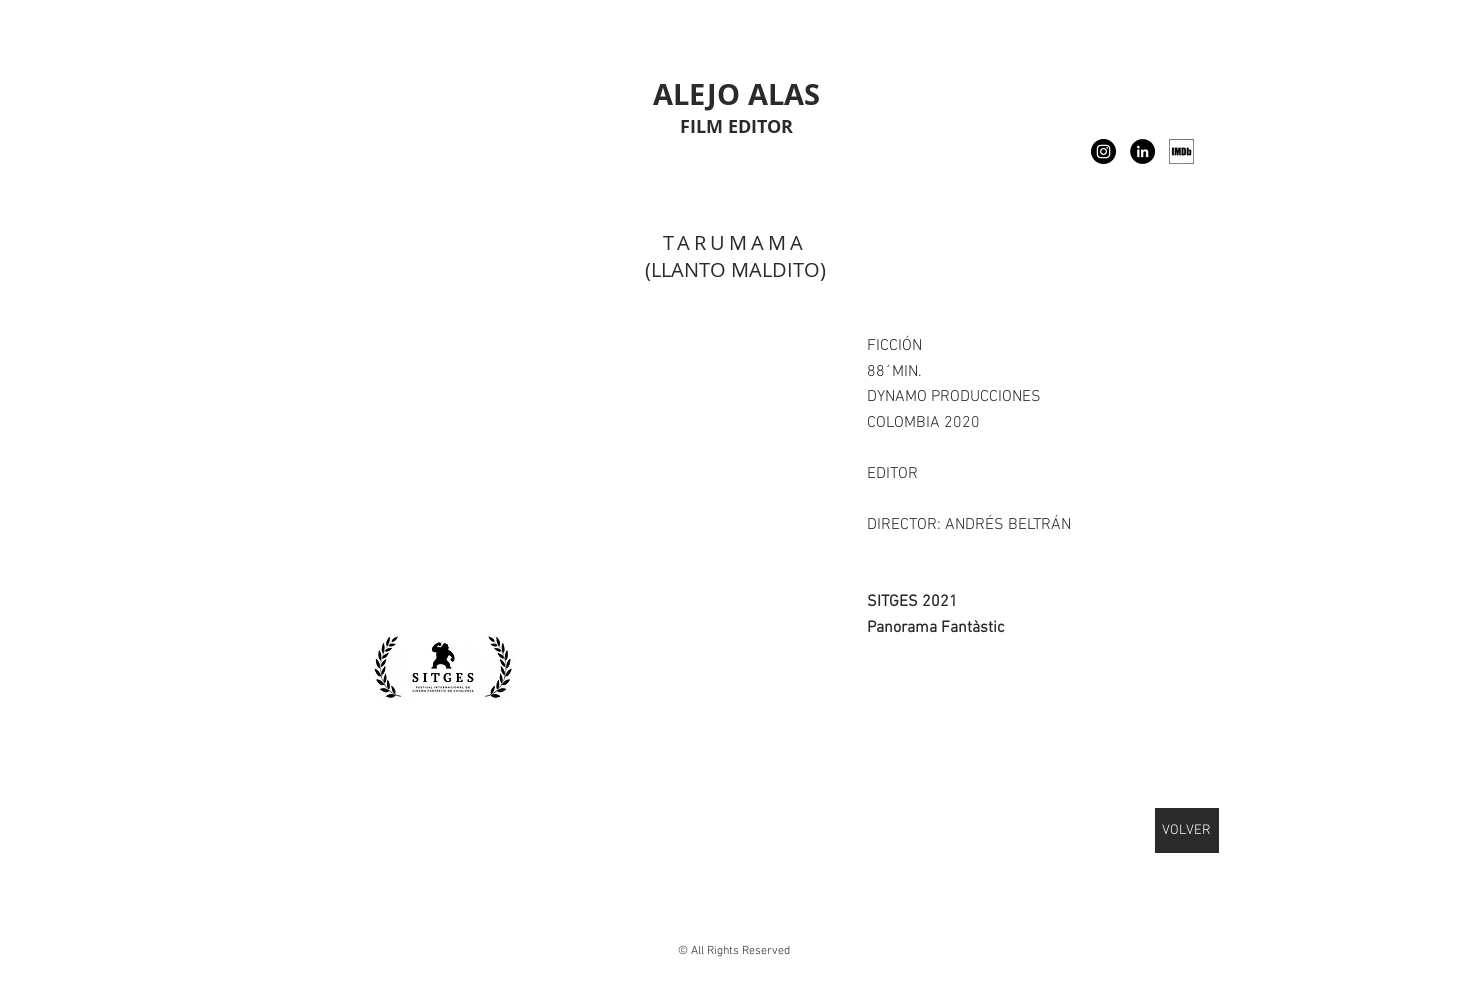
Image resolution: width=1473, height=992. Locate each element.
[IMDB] (1181, 151)
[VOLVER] (1187, 830)
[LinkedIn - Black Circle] (1142, 151)
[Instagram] (1103, 151)
